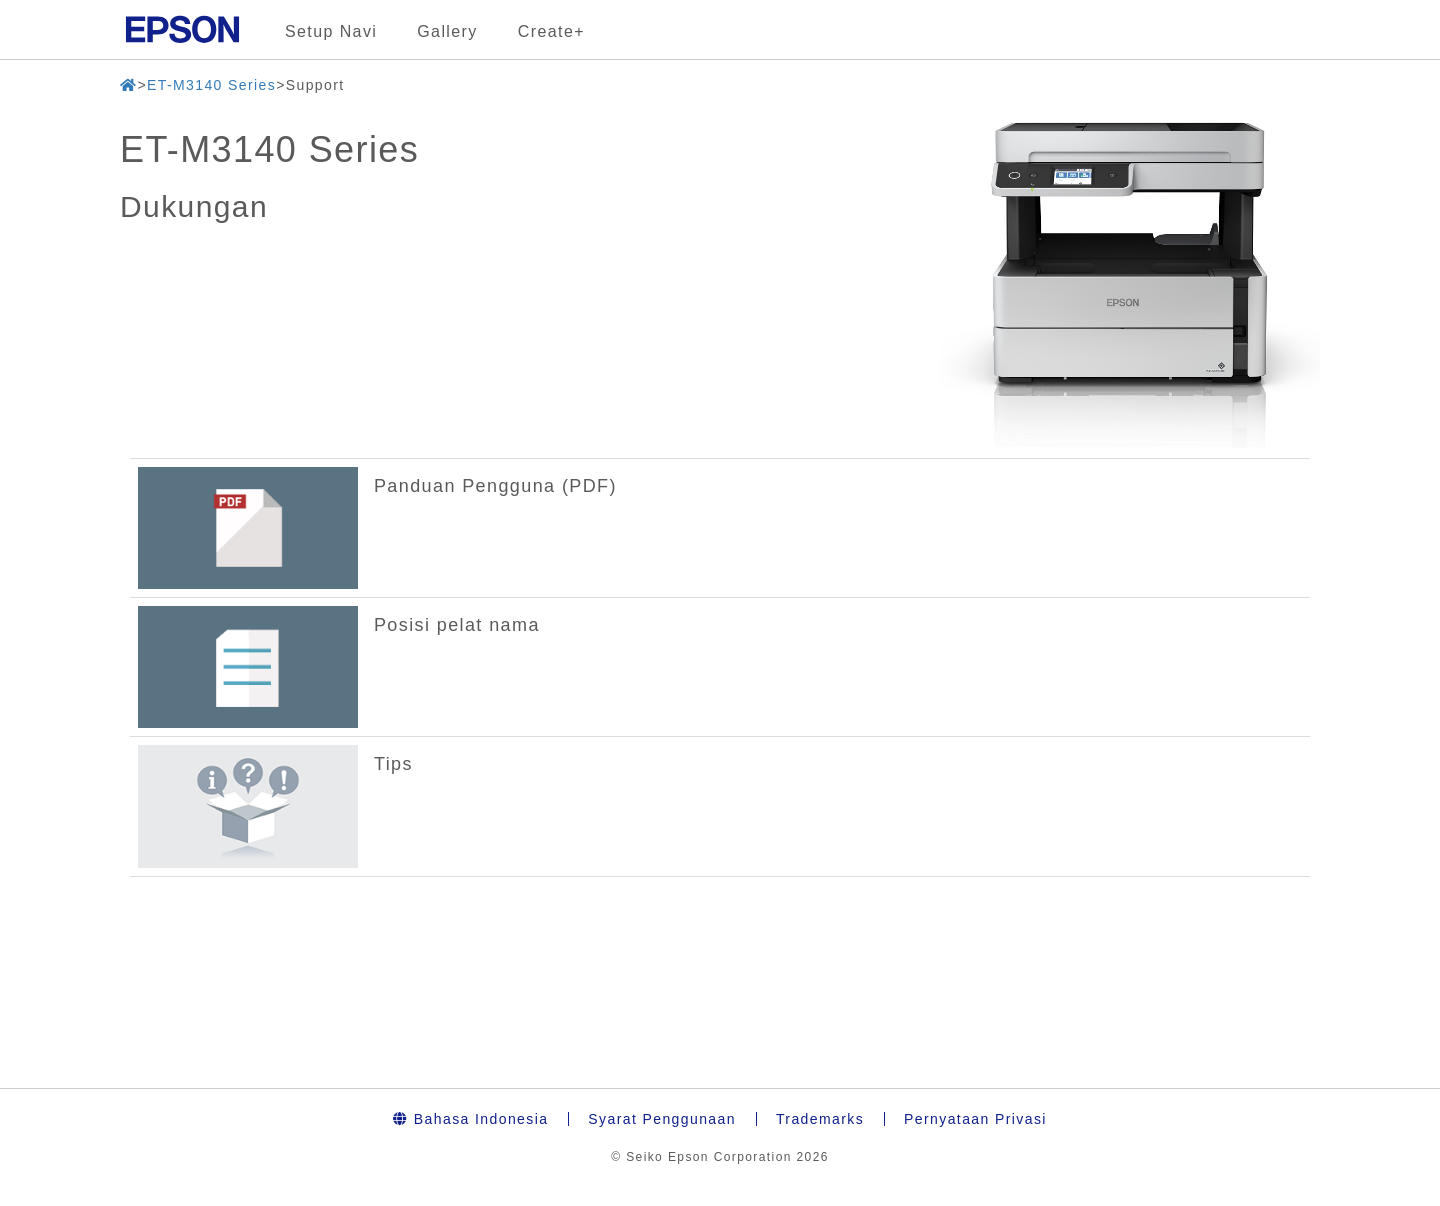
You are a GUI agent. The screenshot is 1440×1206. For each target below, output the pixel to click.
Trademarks (820, 1119)
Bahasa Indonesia (470, 1119)
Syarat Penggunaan (662, 1119)
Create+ (551, 31)
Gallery (447, 31)
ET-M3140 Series (211, 85)
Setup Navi (331, 31)
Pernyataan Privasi (975, 1119)
